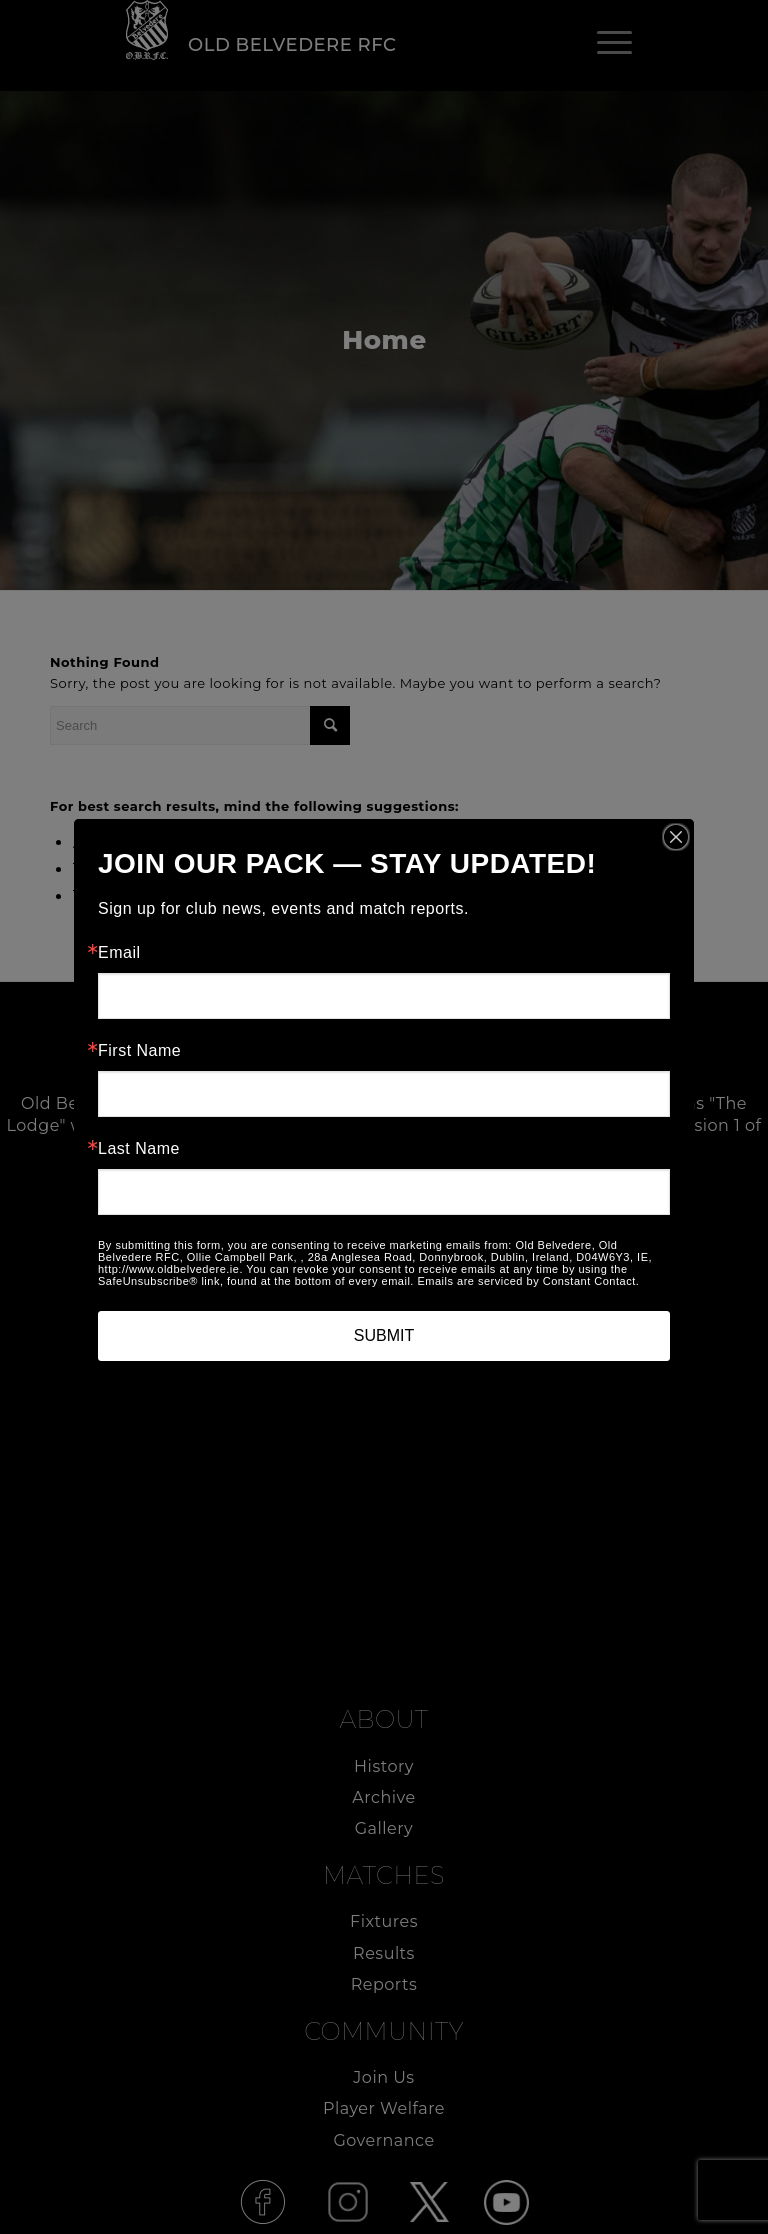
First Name (139, 1051)
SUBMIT (384, 1335)
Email (119, 953)
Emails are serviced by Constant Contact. (528, 1281)
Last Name (139, 1149)
